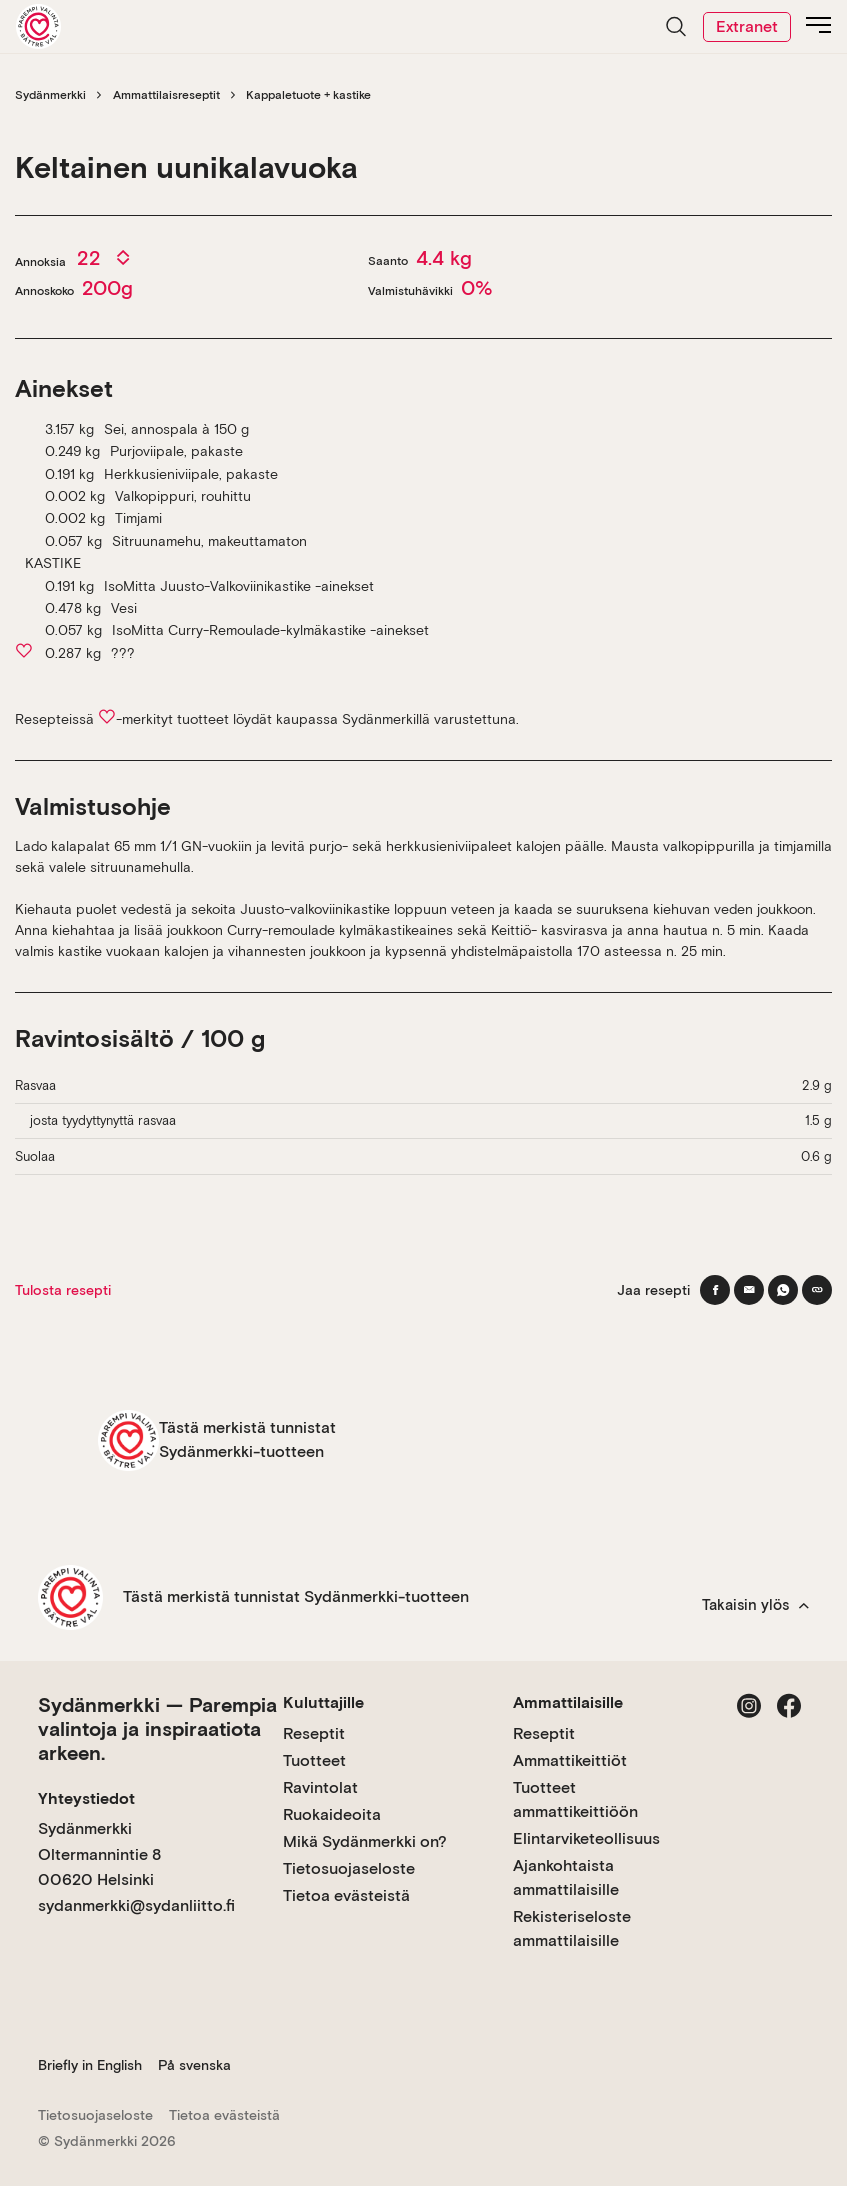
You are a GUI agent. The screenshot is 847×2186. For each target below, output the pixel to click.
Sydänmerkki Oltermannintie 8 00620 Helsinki (99, 1854)
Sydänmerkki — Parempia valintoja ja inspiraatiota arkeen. (157, 1729)
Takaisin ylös (755, 1605)
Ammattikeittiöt (570, 1760)
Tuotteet (314, 1760)
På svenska (194, 2065)
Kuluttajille (323, 1702)
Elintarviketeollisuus (586, 1838)
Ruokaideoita (332, 1814)
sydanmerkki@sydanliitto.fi (136, 1905)
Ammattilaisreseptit (166, 95)
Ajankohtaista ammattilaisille (566, 1877)
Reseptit (314, 1733)
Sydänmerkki (50, 95)
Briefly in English (90, 2065)
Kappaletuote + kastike (308, 95)
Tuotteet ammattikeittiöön (575, 1799)
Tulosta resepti (63, 1290)
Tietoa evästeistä (346, 1895)
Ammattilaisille (568, 1702)
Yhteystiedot (86, 1798)
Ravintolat (320, 1787)
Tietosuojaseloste (349, 1868)
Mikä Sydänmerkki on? (365, 1841)
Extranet (747, 26)
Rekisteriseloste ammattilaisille (572, 1928)
